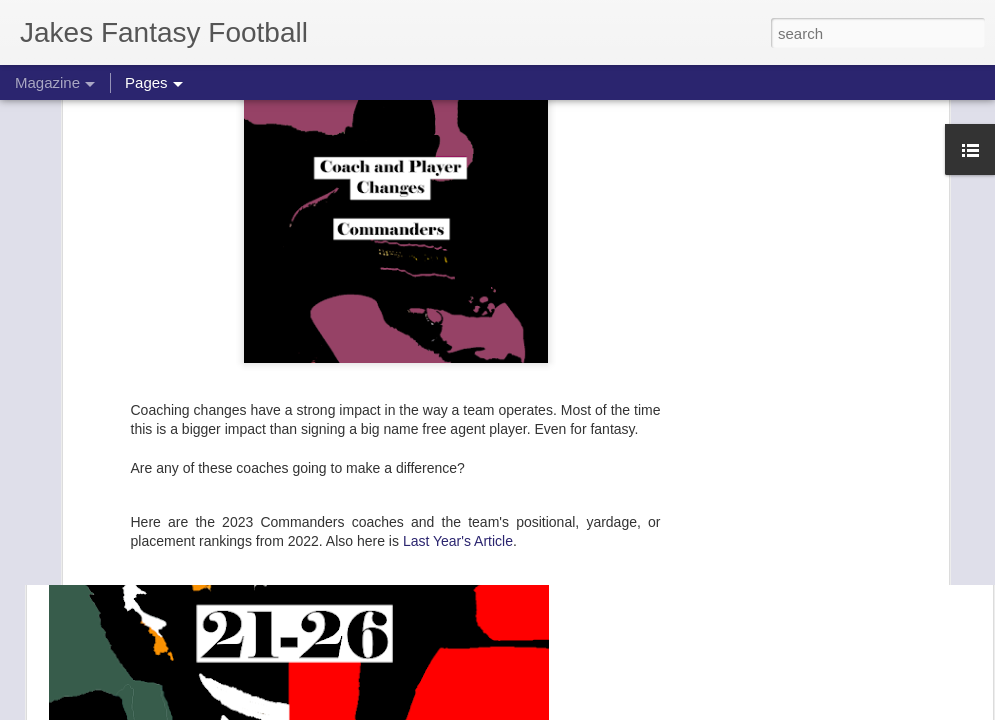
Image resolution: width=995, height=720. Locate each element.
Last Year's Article (458, 343)
